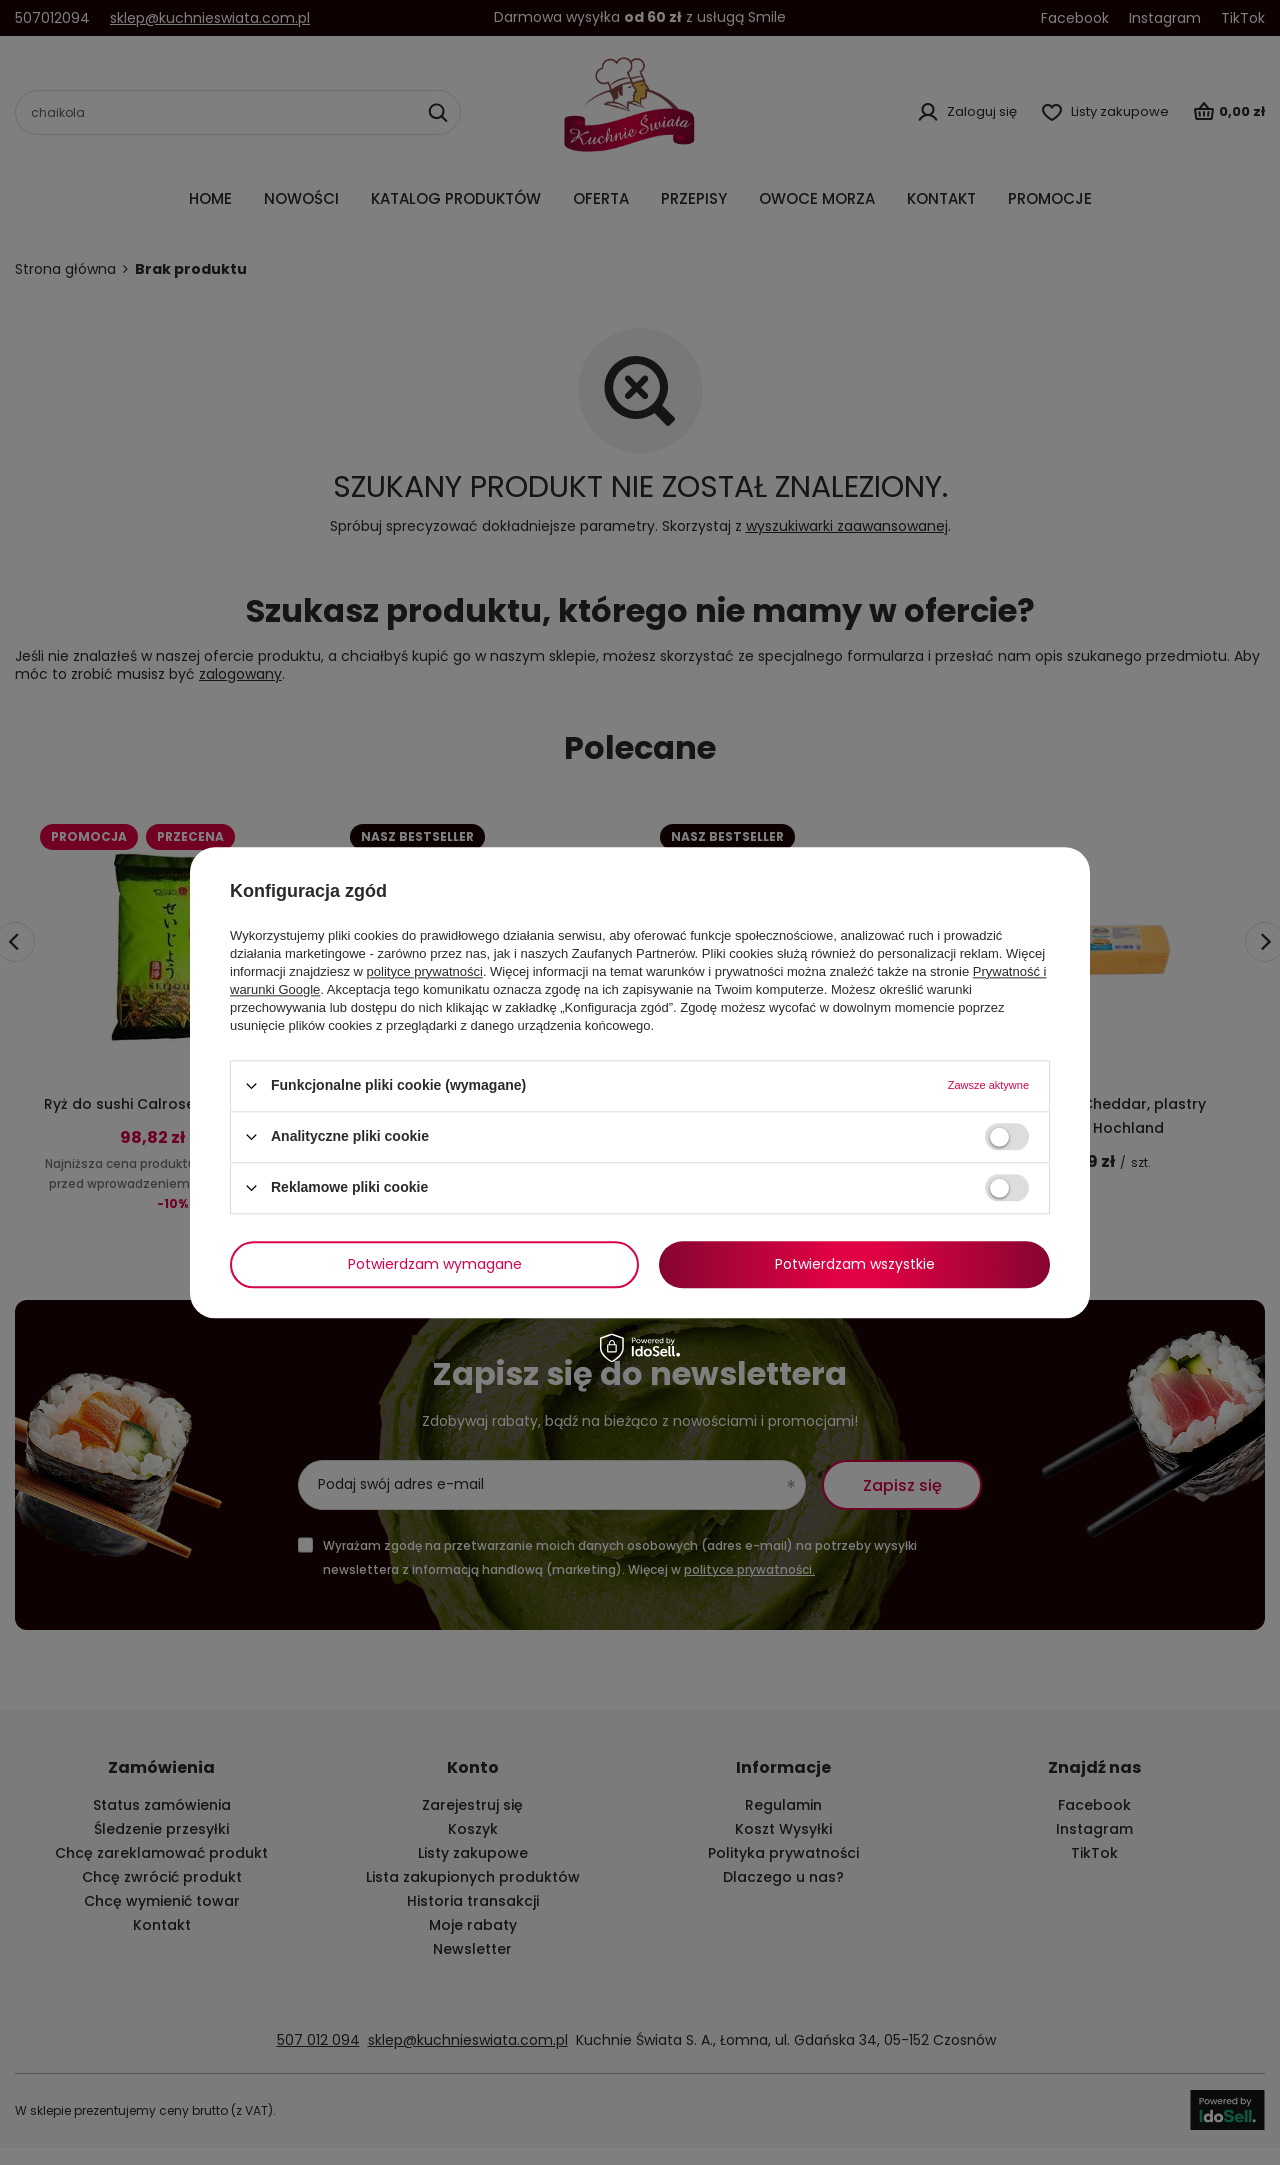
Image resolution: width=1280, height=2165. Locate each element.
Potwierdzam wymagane (435, 1264)
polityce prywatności (425, 971)
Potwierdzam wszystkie (855, 1264)
